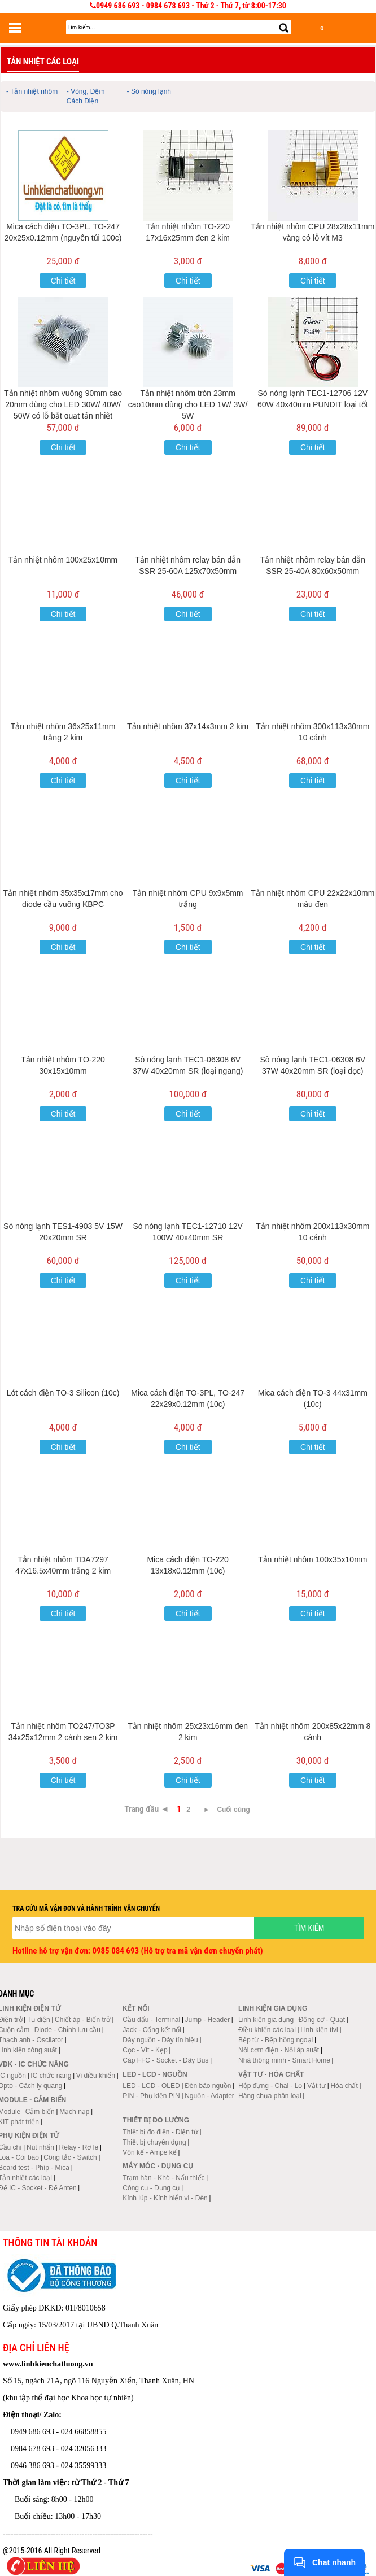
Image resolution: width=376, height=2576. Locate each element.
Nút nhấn (40, 2147)
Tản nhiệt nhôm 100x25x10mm (62, 559)
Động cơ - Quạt (322, 2020)
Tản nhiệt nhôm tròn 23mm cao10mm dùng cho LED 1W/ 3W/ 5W (188, 404)
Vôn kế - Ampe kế (149, 2152)
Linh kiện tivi (319, 2030)
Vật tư (316, 2086)
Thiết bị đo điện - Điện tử (160, 2132)
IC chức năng (50, 2076)
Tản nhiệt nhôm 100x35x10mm (312, 1559)
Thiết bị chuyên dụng (154, 2142)
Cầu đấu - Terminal (151, 2020)
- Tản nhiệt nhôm (32, 91)
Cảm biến (40, 2112)
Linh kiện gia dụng (266, 2020)
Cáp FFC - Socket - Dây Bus (165, 2060)
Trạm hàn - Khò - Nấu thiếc (163, 2178)
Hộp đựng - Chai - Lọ (270, 2086)
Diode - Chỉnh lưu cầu (67, 2030)
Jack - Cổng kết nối (152, 2030)
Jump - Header (207, 2020)
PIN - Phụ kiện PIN (151, 2096)
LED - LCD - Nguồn (155, 2074)
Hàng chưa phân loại (269, 2096)
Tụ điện (38, 2020)
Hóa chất (343, 2086)
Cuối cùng (233, 1810)
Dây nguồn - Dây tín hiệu (160, 2040)
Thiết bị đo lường (156, 2120)
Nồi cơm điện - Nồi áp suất (278, 2050)
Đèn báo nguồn (208, 2086)
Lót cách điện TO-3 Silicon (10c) (63, 1392)
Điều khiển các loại (267, 2030)
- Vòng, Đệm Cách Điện (86, 96)
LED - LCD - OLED (151, 2086)
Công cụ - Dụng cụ (151, 2188)
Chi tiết (63, 280)
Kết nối (136, 2008)
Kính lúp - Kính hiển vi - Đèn (165, 2198)
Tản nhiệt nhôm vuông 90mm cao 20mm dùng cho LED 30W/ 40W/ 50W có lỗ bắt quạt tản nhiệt (63, 404)
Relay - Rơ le (78, 2147)
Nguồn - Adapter (209, 2096)
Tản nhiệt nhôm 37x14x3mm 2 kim (187, 726)
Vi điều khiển (95, 2076)
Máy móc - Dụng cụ (158, 2166)
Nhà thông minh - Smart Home (284, 2060)
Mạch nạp (74, 2112)
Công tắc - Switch (70, 2157)
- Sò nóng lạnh (149, 91)
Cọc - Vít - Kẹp (145, 2050)
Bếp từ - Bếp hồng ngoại (275, 2040)
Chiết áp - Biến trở (82, 2020)
